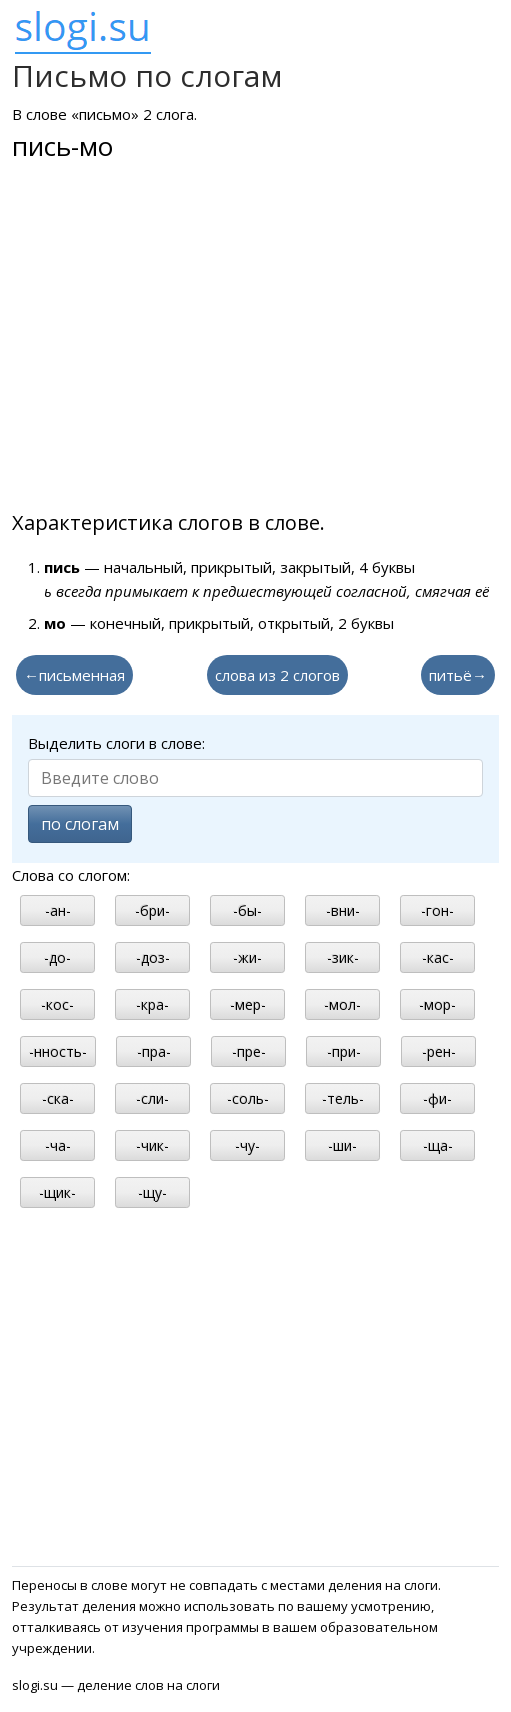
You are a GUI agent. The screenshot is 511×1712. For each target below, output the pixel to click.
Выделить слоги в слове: (116, 743)
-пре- (249, 1051)
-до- (57, 957)
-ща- (438, 1145)
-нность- (58, 1051)
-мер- (248, 1004)
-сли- (152, 1098)
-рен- (439, 1051)
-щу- (152, 1192)
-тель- (343, 1098)
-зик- (343, 957)
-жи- (247, 957)
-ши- (342, 1145)
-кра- (152, 1004)
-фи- (437, 1098)
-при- (344, 1051)
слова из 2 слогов (277, 675)
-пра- (154, 1051)
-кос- (57, 1004)
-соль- (248, 1098)
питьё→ (458, 675)
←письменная (74, 675)
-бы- (247, 910)
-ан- (58, 910)
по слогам (80, 824)
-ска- (58, 1098)
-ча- (58, 1145)
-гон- (437, 910)
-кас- (438, 957)
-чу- (247, 1145)
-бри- (152, 910)
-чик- (152, 1145)
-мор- (437, 1004)
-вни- (343, 910)
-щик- (57, 1192)
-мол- (342, 1004)
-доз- (153, 957)
